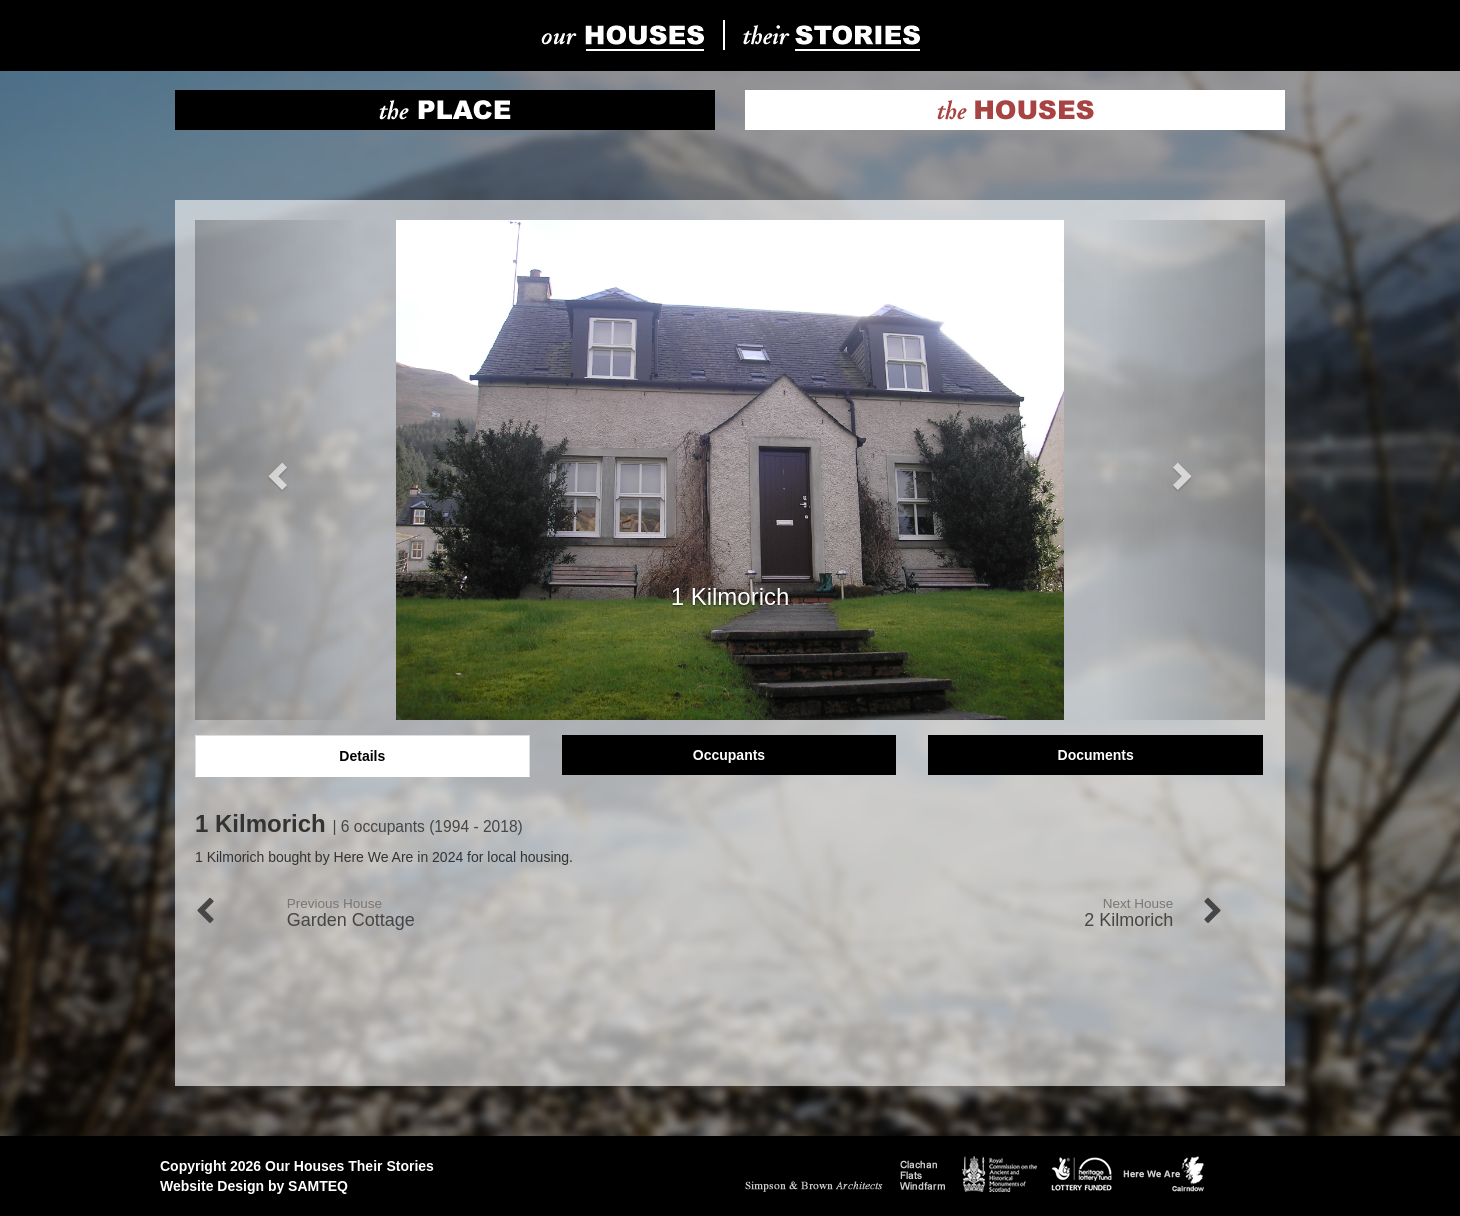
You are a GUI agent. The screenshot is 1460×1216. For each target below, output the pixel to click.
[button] (275, 470)
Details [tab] (362, 756)
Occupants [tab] (729, 755)
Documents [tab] (1096, 755)
